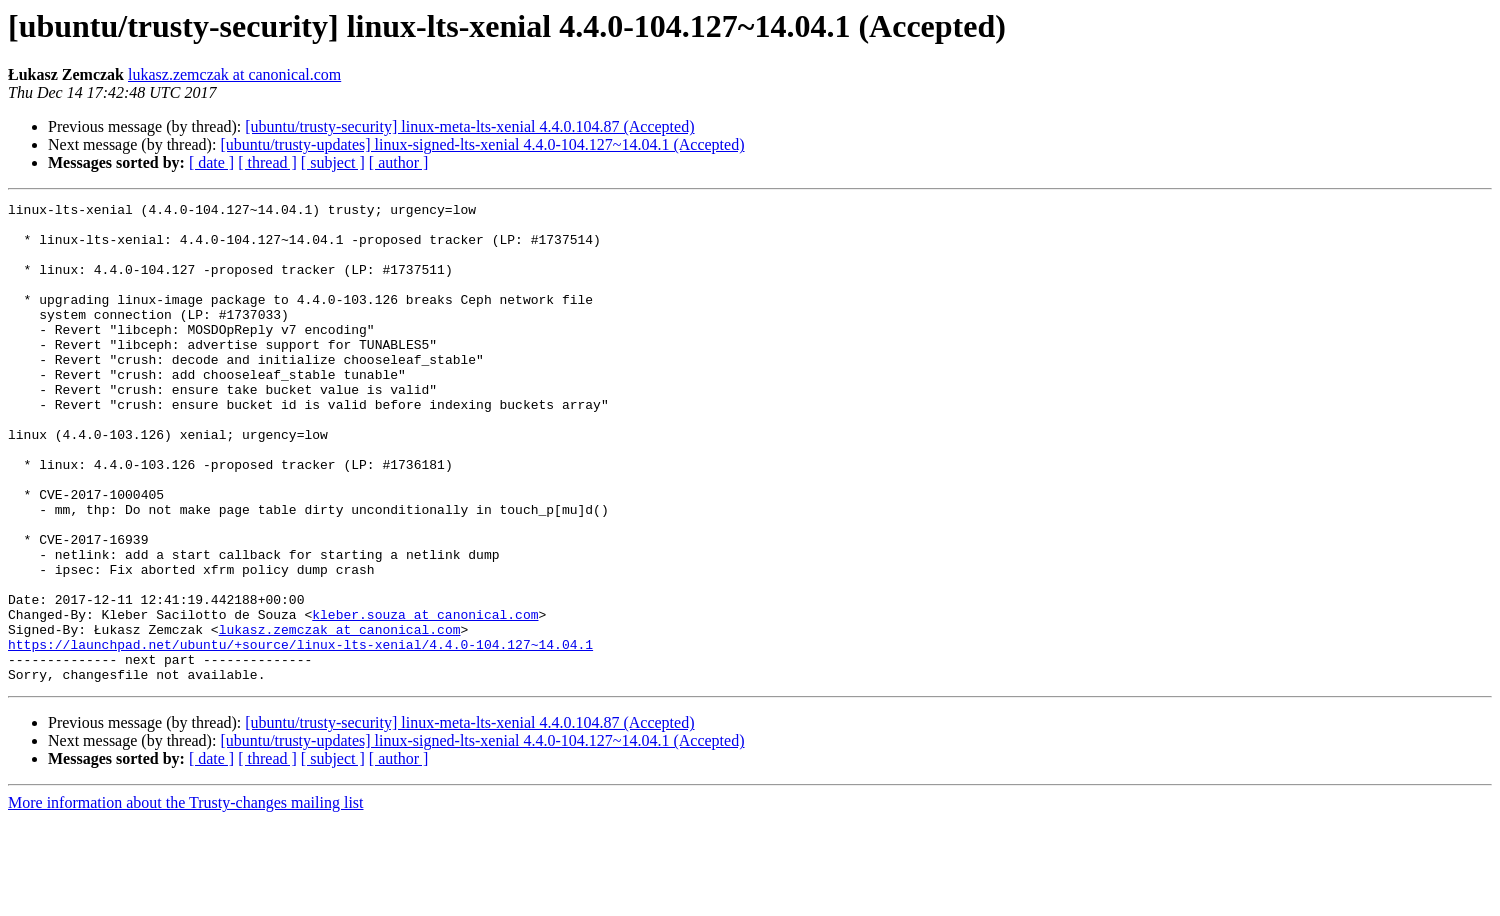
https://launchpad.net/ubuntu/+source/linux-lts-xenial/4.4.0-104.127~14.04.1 (300, 734)
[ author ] (399, 162)
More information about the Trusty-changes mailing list (186, 898)
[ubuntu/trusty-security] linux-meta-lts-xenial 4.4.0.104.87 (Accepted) (469, 126)
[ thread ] (267, 162)
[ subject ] (333, 162)
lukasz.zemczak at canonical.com (234, 74)
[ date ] (211, 162)
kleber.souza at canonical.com (425, 698)
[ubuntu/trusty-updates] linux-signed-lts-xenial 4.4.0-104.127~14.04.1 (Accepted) (482, 144)
